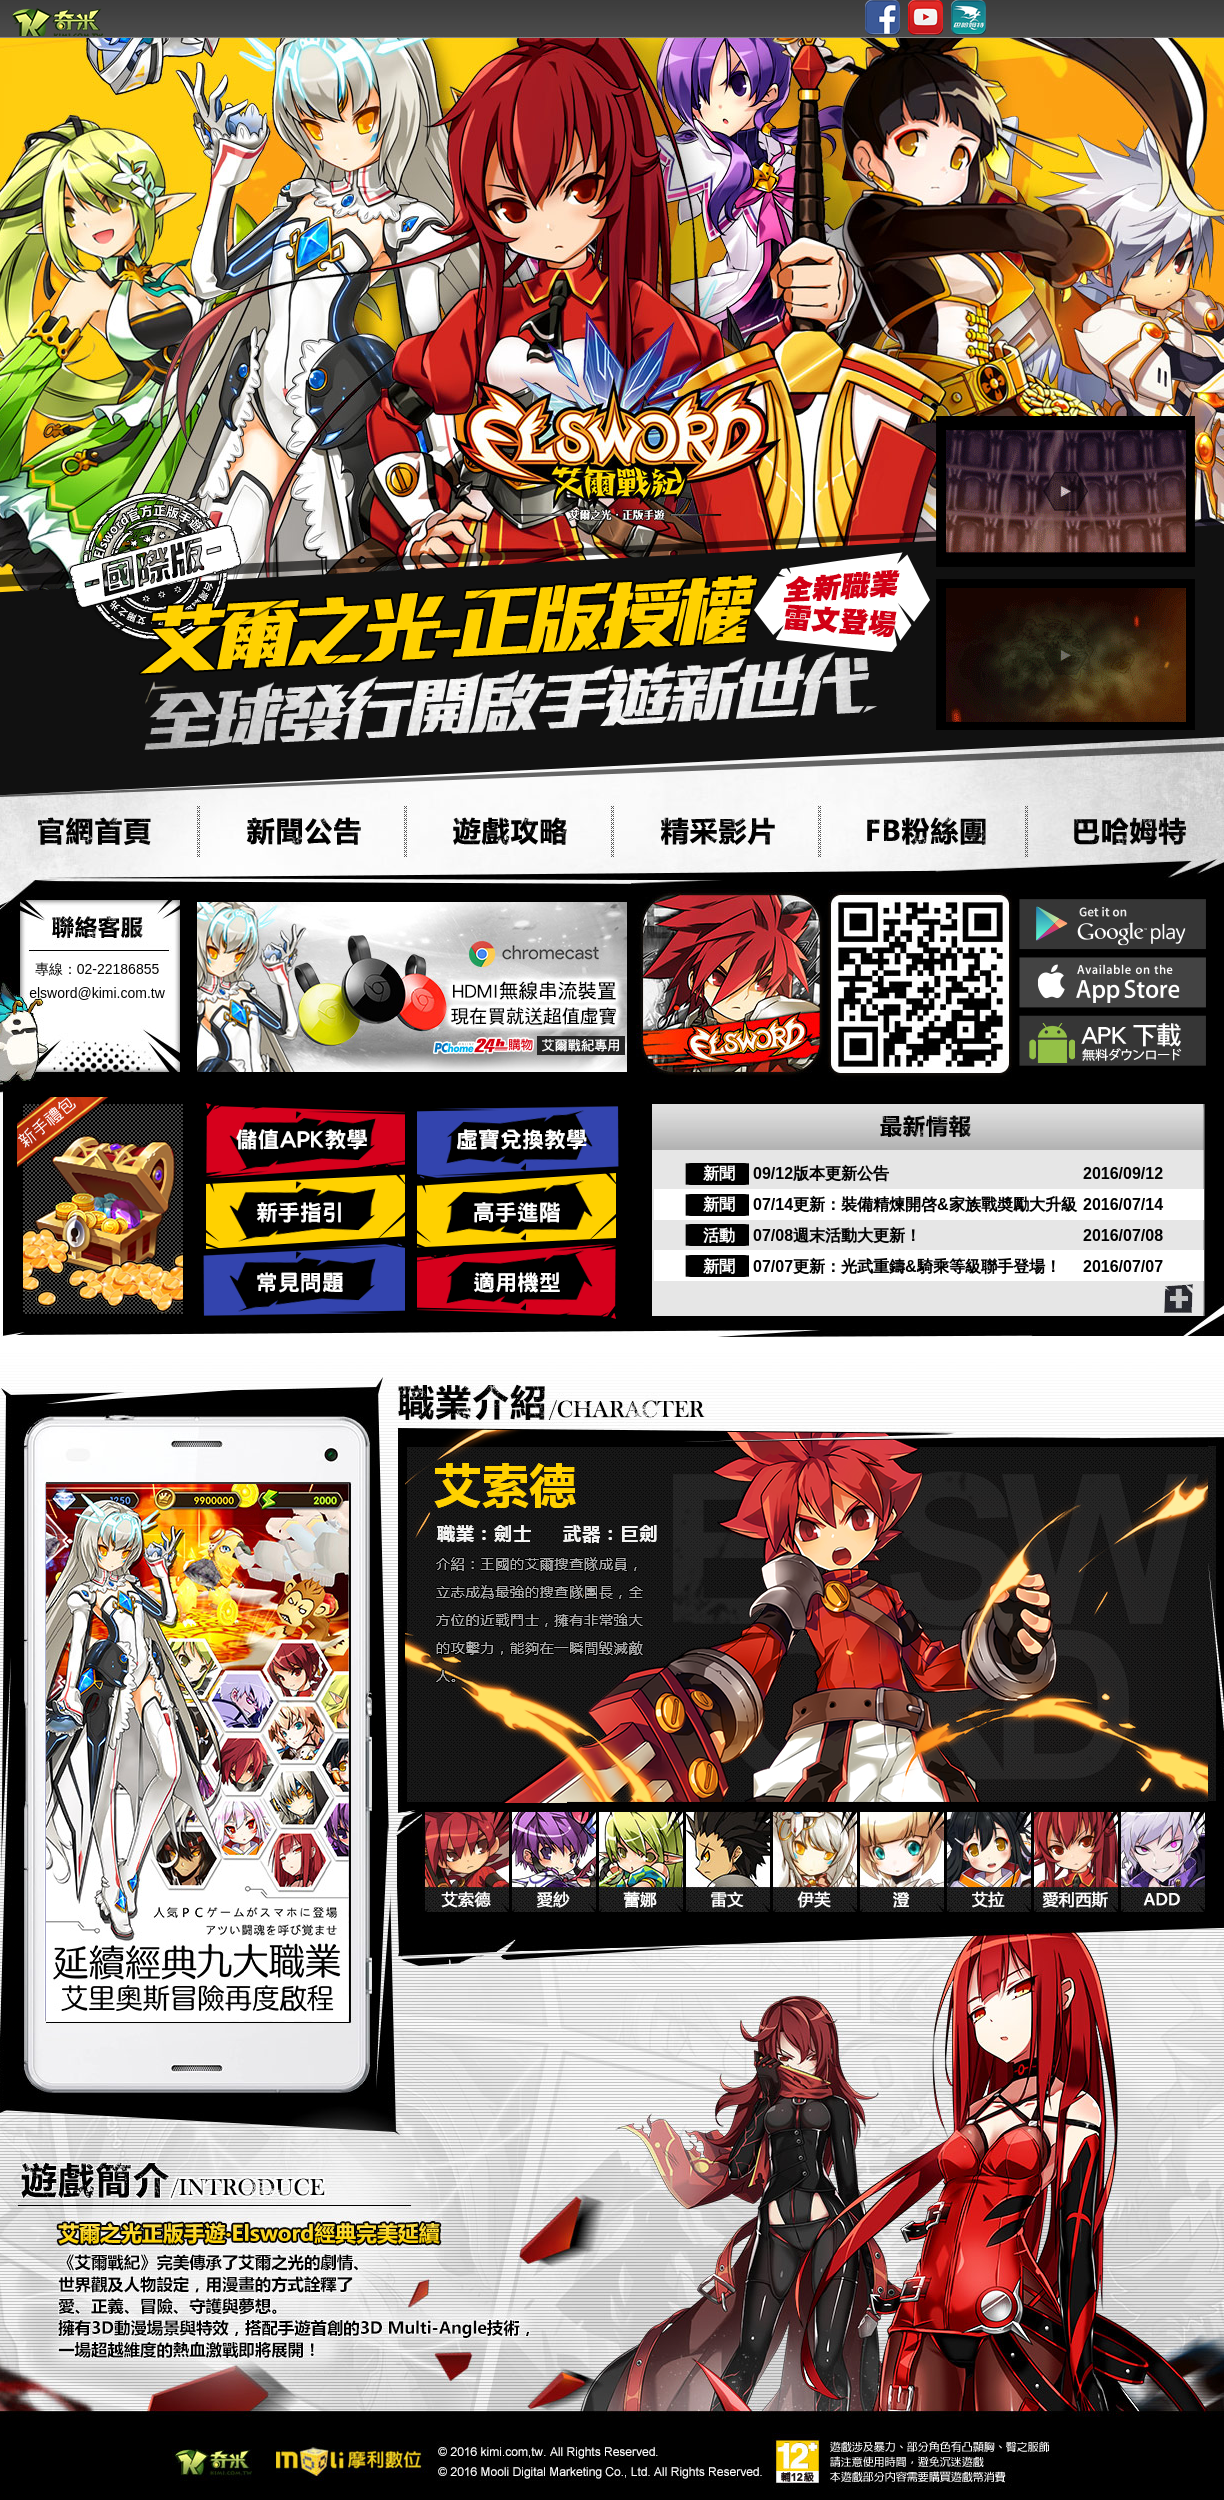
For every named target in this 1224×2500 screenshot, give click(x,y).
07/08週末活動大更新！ (837, 1235)
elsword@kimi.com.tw (97, 993)
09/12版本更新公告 (821, 1173)
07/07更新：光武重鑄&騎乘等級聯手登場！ (907, 1266)
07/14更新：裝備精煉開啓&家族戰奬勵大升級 (915, 1204)
